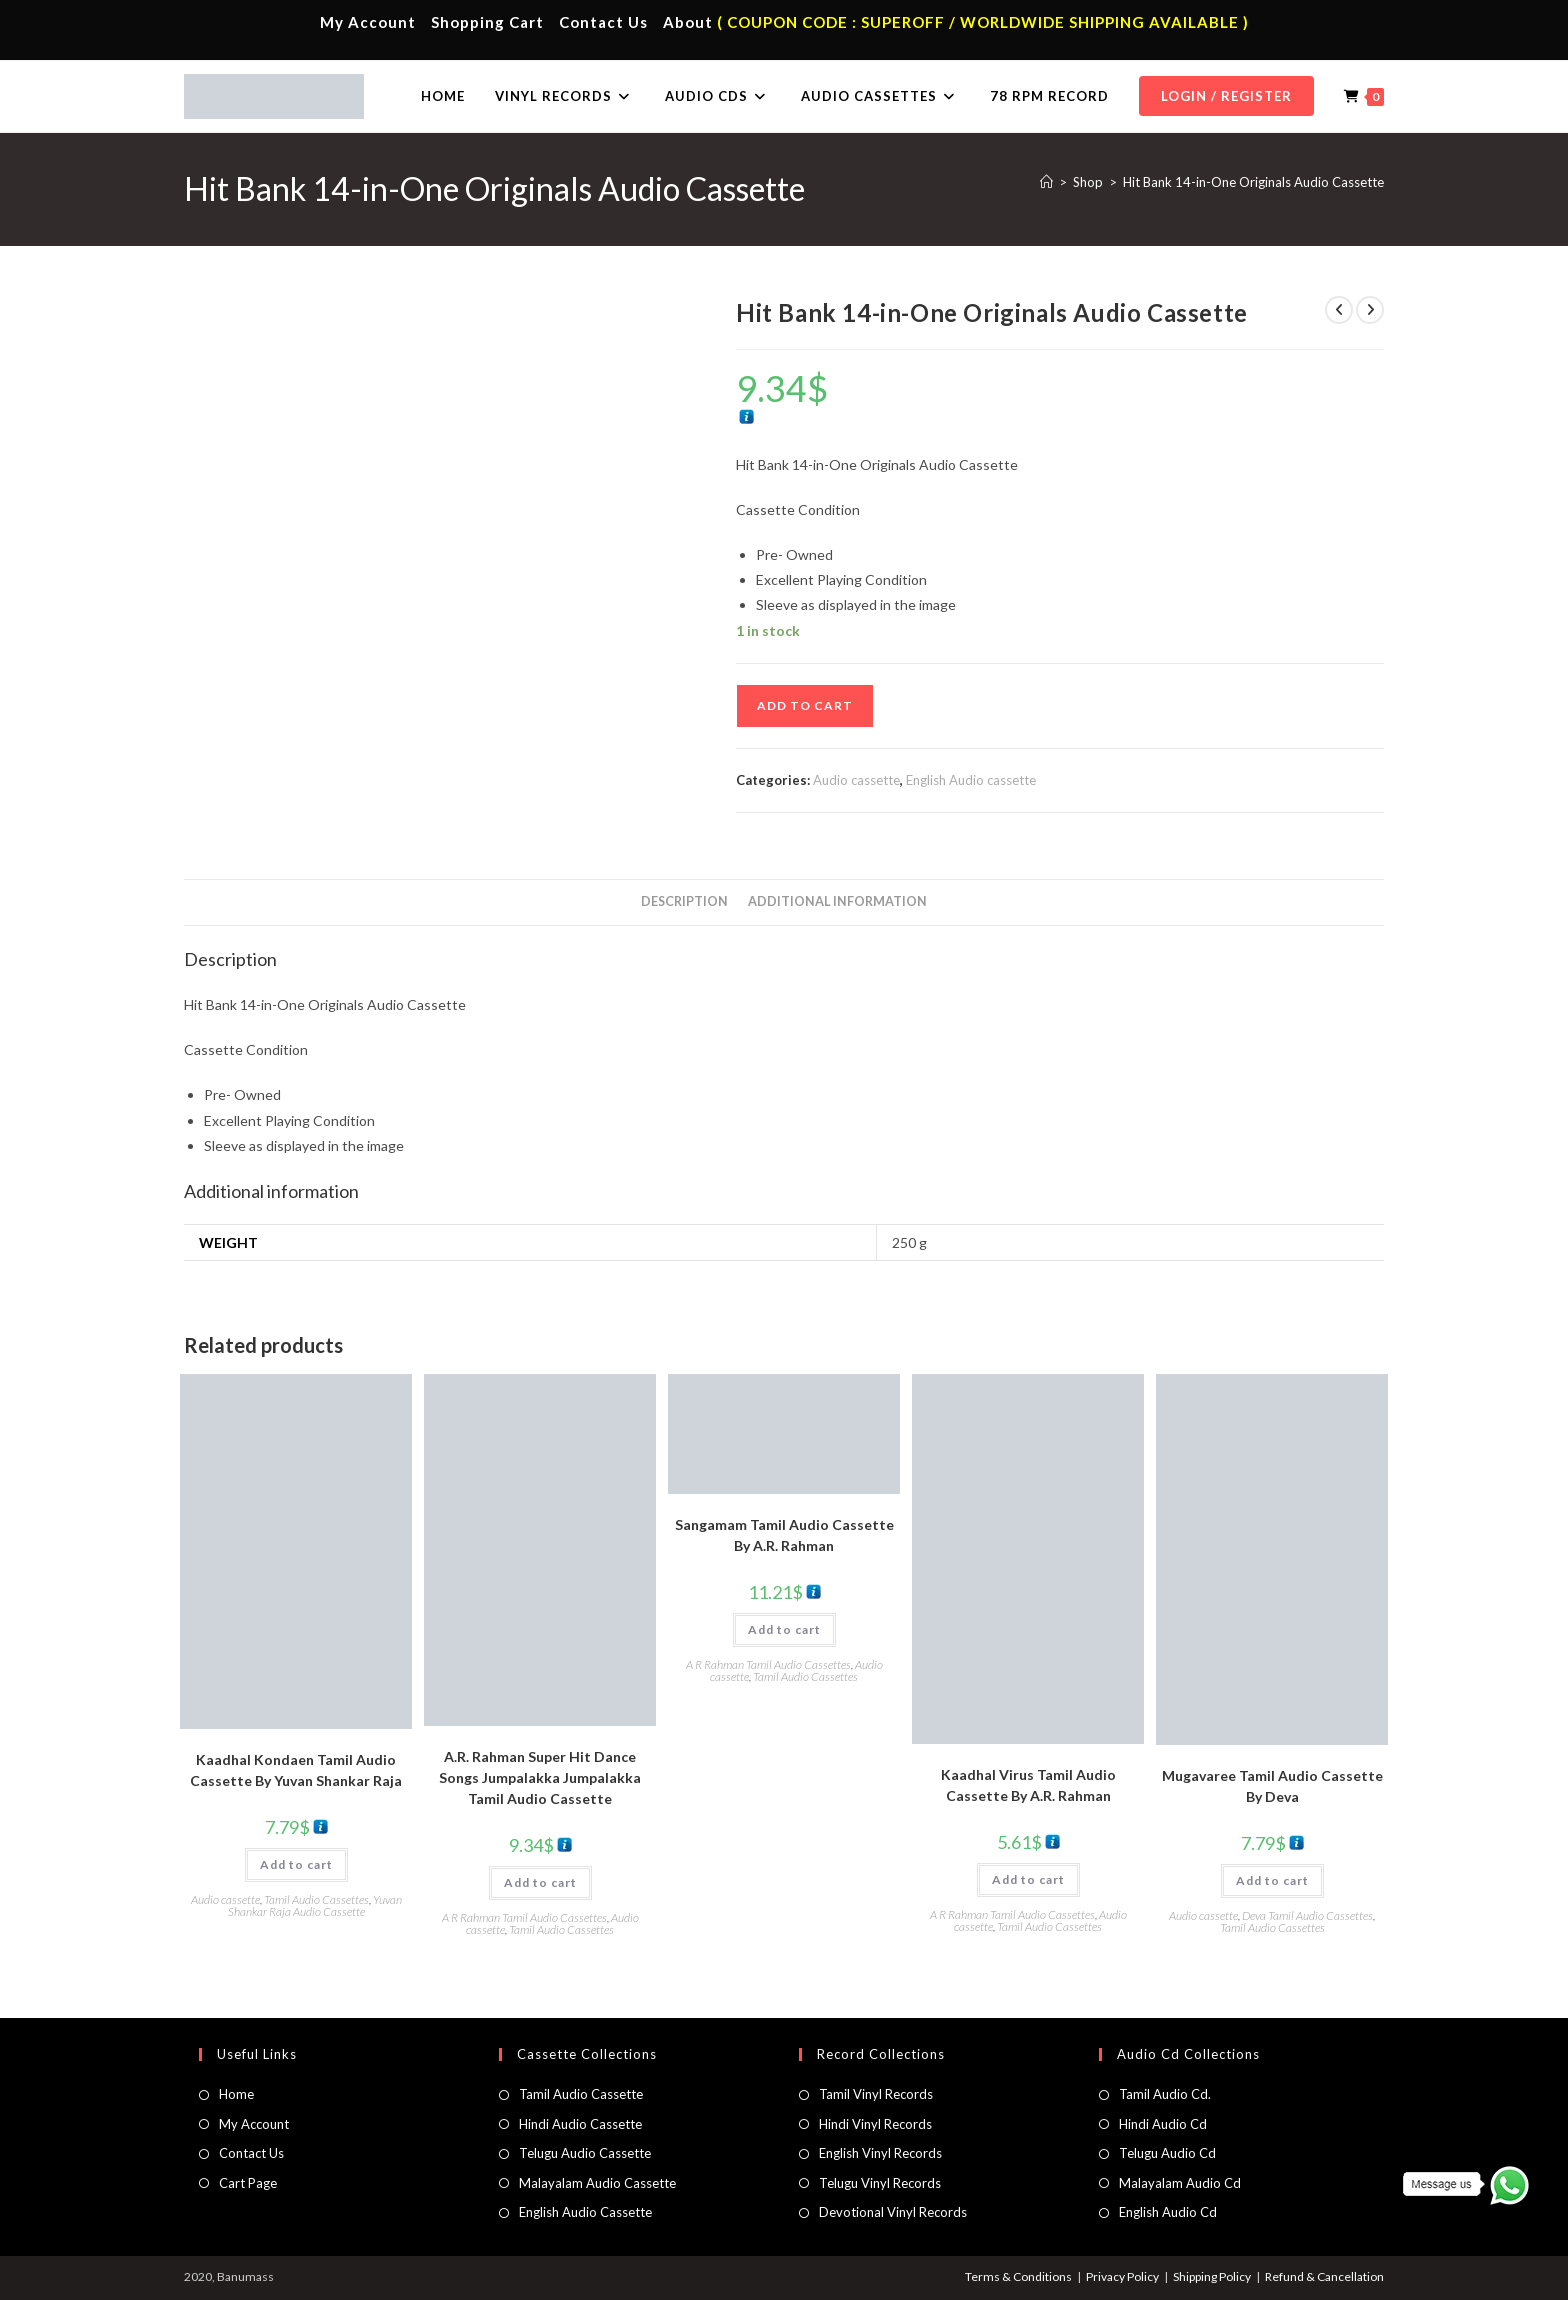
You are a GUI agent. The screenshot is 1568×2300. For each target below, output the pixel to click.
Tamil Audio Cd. (1165, 2094)
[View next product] (1370, 310)
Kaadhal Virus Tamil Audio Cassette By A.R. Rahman (1028, 1785)
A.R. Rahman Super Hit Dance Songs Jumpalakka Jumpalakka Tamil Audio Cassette (540, 1777)
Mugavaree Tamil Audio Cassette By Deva (1272, 1786)
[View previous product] (1339, 310)
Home (236, 2094)
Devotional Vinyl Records (893, 2212)
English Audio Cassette (585, 2212)
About (688, 22)
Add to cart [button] (296, 1864)
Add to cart (805, 705)
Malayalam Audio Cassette (597, 2183)
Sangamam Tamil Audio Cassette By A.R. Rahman (784, 1535)
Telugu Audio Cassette (585, 2153)
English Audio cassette (971, 780)
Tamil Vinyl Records (876, 2094)
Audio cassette (856, 780)
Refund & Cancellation (1324, 2276)
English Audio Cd (1168, 2212)
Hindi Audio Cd (1163, 2124)
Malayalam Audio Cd (1180, 2183)
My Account (368, 22)
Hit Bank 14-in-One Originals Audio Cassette (1253, 182)
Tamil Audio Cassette (581, 2094)
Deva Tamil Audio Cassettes (1307, 1915)
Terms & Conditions (1018, 2276)
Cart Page (248, 2183)
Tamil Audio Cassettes (316, 1899)
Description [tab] (684, 901)
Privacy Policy (1122, 2276)
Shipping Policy (1212, 2276)
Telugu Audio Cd (1167, 2153)
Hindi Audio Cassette (580, 2124)
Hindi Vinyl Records (875, 2124)
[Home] (1046, 182)
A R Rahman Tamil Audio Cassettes (524, 1917)
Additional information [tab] (837, 901)
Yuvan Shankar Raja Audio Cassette (315, 1905)
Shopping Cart (487, 22)
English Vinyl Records (880, 2153)
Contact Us (603, 22)
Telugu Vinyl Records (880, 2183)
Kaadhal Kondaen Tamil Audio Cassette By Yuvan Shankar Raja (296, 1770)
